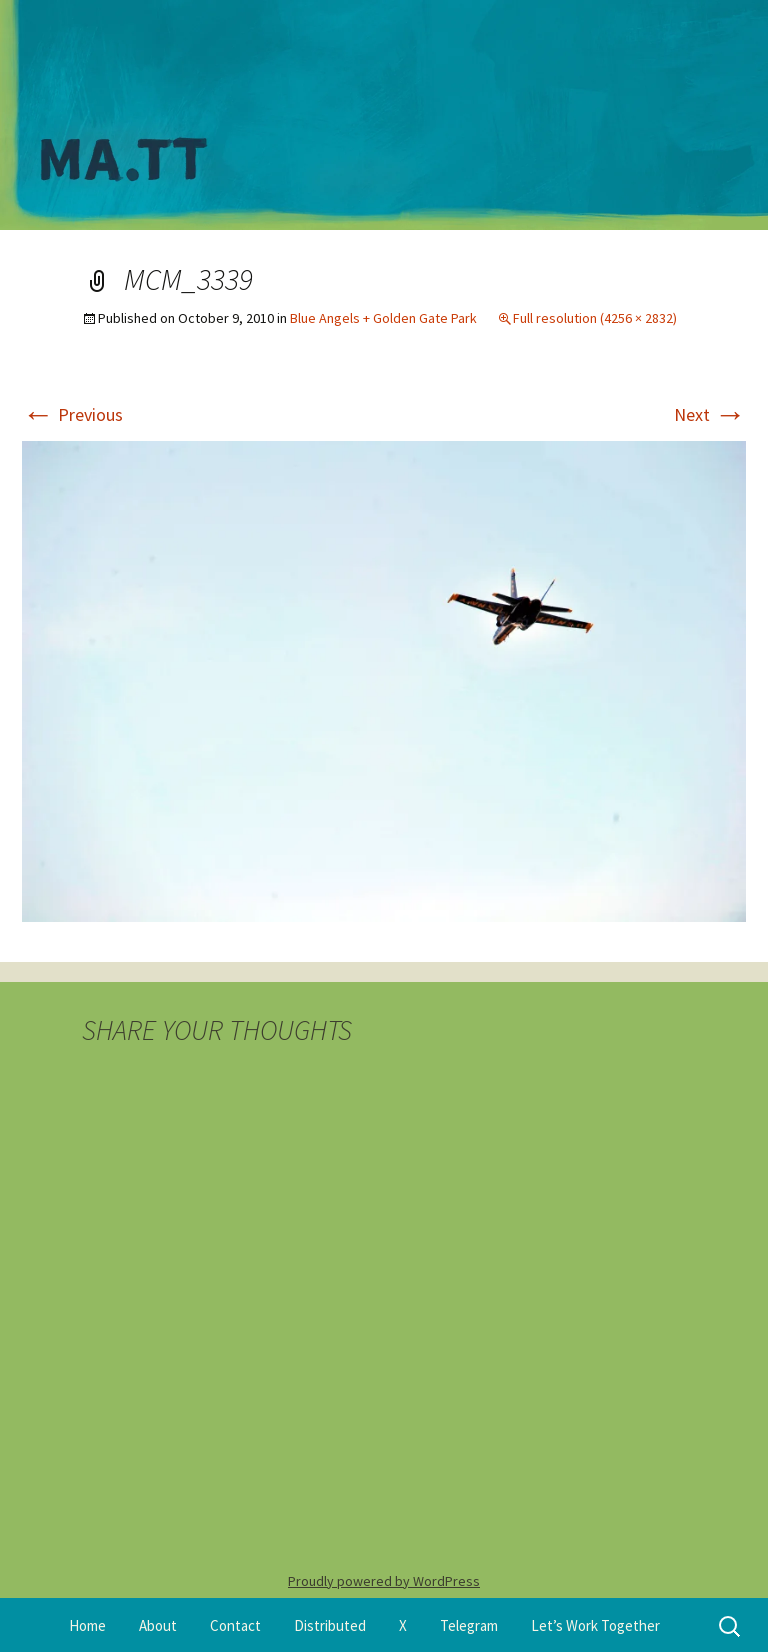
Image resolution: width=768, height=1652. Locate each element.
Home (87, 1625)
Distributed (330, 1625)
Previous (72, 414)
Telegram (469, 1625)
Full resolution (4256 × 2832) (595, 318)
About (158, 1625)
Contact (235, 1625)
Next (710, 414)
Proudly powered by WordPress (384, 1581)
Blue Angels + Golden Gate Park (383, 318)
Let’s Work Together (595, 1625)
